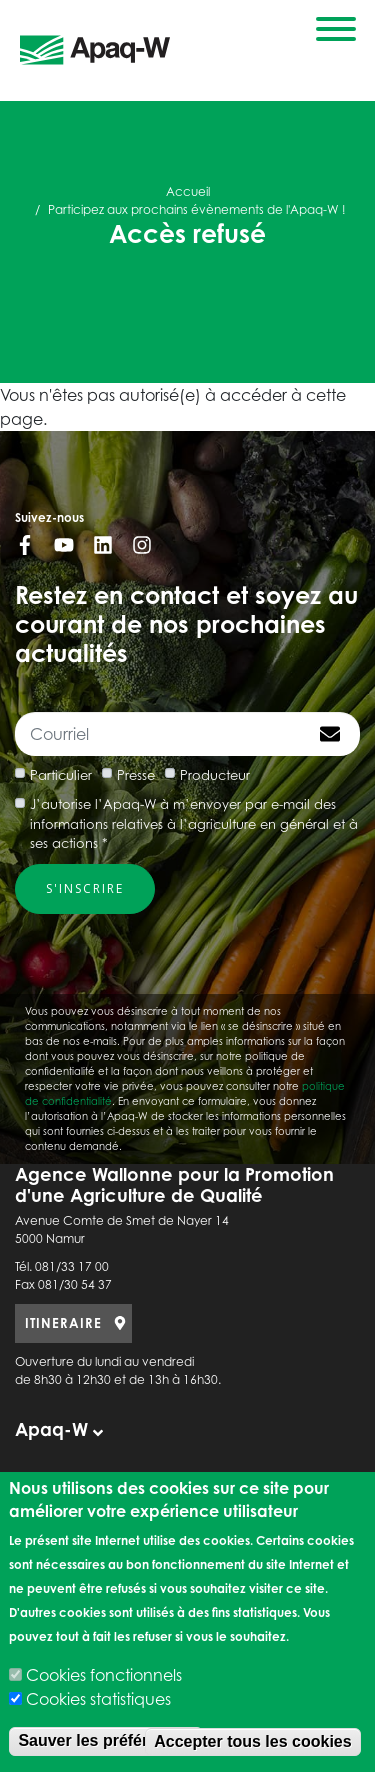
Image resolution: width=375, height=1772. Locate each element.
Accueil (188, 191)
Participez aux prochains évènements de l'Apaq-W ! (197, 209)
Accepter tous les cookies (252, 1741)
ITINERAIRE (63, 1323)
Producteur (215, 775)
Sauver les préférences (105, 1740)
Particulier (61, 775)
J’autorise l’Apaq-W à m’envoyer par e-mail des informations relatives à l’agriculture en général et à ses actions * (194, 823)
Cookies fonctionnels (104, 1675)
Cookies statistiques (98, 1699)
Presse (136, 775)
